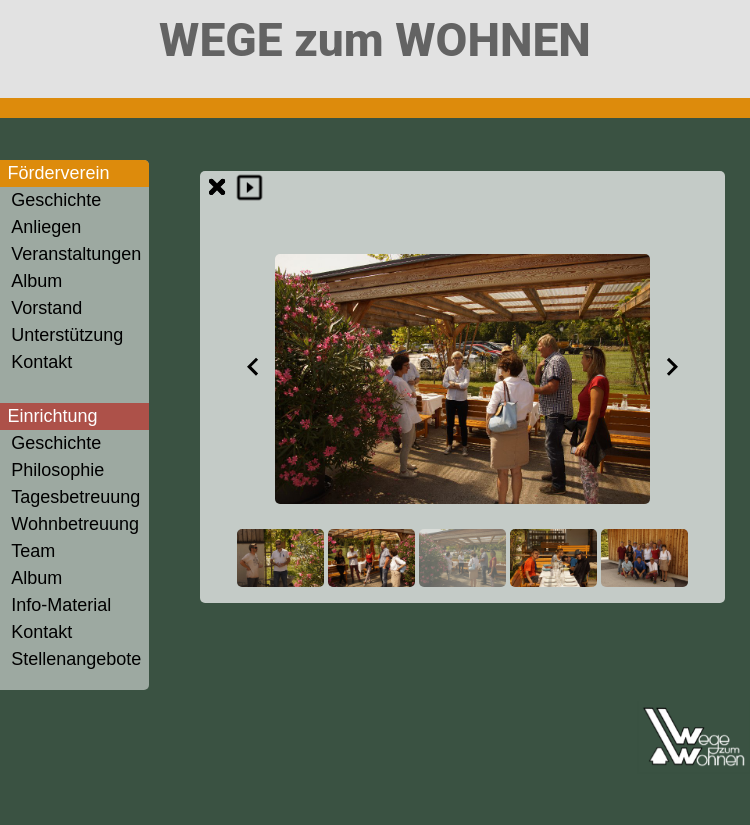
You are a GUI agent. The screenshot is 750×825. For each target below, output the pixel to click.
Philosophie (57, 470)
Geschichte (56, 200)
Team (33, 551)
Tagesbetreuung (75, 497)
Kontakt (41, 362)
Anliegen (46, 227)
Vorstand (46, 308)
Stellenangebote (76, 659)
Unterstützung (67, 335)
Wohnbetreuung (75, 524)
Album (36, 281)
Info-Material (61, 605)
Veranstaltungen (76, 254)
